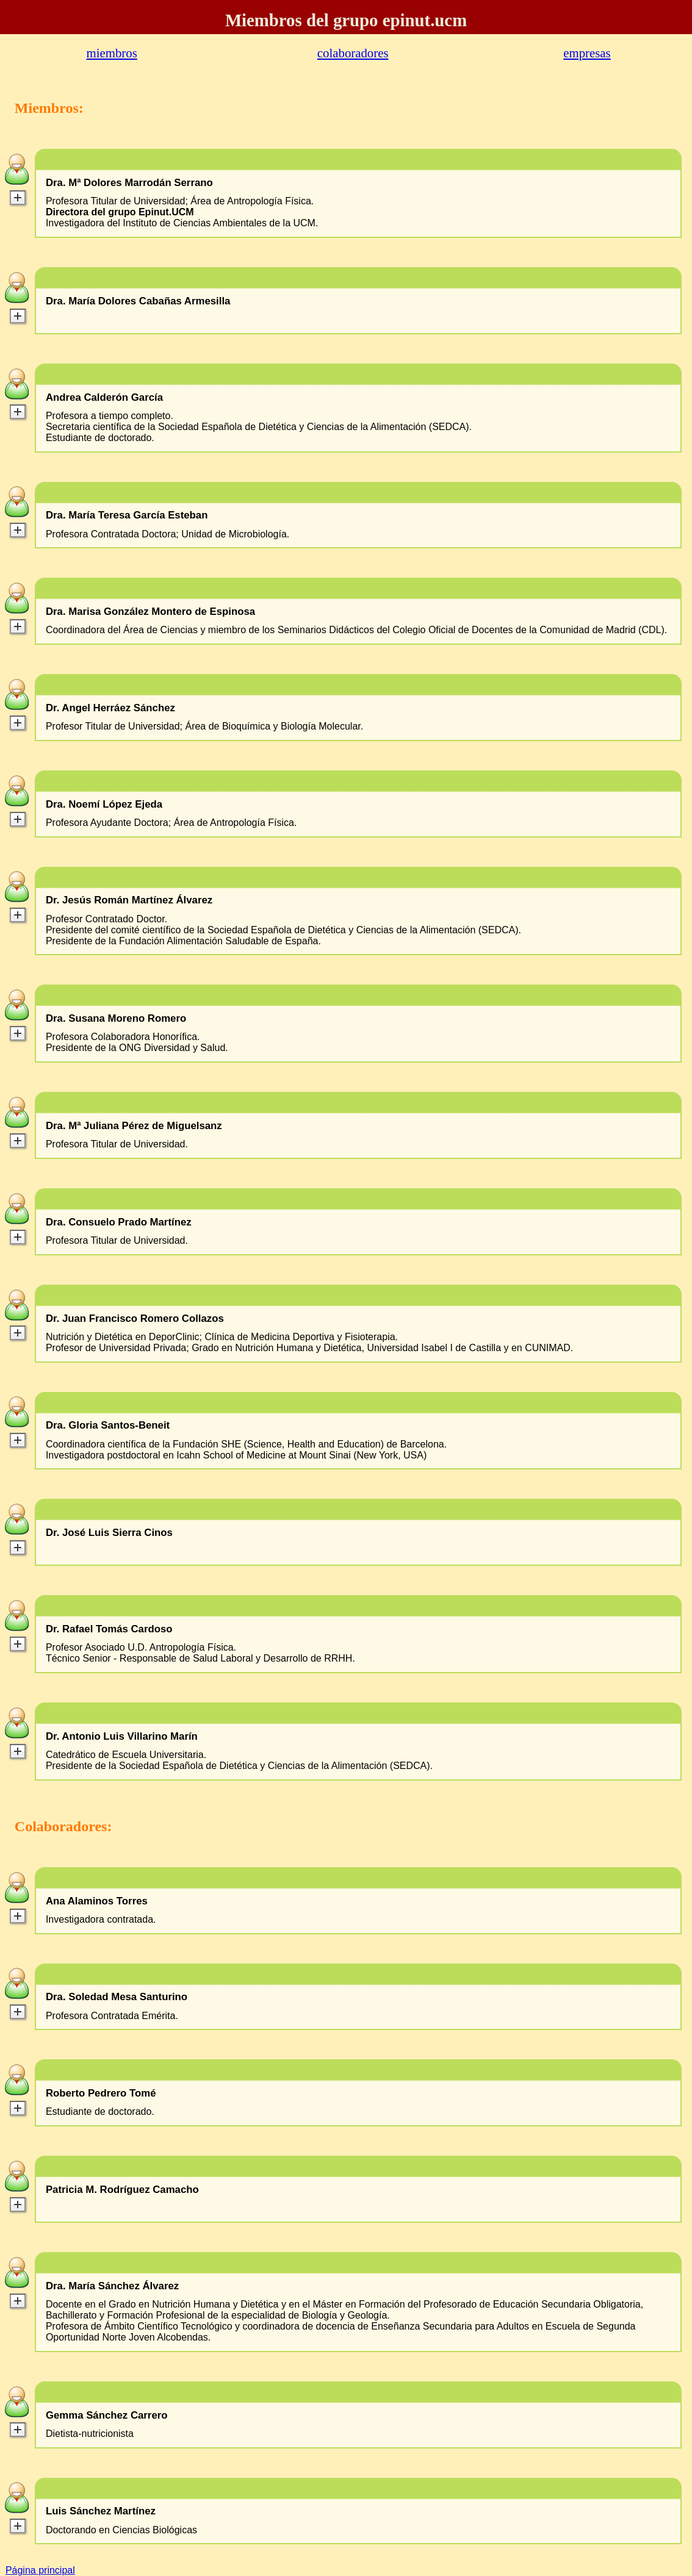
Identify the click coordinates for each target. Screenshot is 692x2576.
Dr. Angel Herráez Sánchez (110, 708)
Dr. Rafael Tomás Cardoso (109, 1629)
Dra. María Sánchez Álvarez (112, 2286)
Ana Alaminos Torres (97, 1901)
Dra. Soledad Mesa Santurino (116, 1997)
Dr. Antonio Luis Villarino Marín (122, 1737)
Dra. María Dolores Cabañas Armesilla (138, 301)
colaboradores (353, 53)
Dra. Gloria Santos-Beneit (108, 1425)
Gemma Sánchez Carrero (107, 2415)
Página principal (40, 2570)
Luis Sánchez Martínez (101, 2511)
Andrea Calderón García (104, 398)
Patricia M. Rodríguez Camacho (122, 2190)
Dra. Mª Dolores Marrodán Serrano (129, 183)
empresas (586, 53)
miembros (112, 53)
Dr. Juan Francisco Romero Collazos (135, 1319)
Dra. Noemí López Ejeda (104, 804)
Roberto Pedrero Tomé (101, 2093)
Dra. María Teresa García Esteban (127, 515)
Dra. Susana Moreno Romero (116, 1019)
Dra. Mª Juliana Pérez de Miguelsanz (134, 1126)
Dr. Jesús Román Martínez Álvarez (129, 900)
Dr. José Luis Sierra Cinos (109, 1533)
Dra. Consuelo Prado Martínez (119, 1222)
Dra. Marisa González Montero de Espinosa (150, 612)
